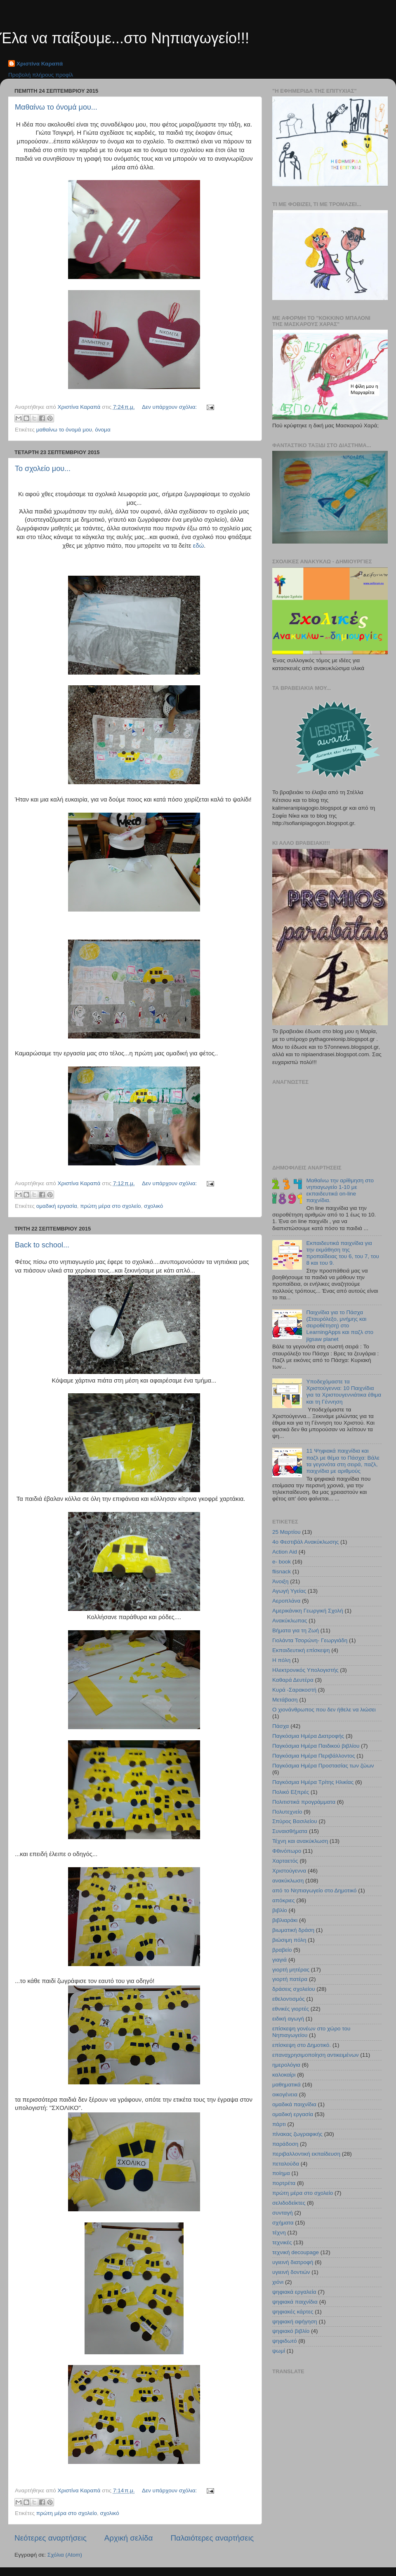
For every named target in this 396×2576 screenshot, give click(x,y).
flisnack (281, 1571)
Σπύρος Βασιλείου (294, 1821)
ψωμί (278, 2351)
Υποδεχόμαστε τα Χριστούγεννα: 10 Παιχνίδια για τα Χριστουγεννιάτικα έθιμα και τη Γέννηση (343, 1391)
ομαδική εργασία (56, 1206)
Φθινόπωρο (286, 1851)
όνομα (102, 430)
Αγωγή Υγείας (289, 1591)
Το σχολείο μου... (43, 468)
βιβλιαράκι (284, 1920)
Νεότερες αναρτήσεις (50, 2538)
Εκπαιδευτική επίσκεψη (301, 1650)
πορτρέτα (283, 2183)
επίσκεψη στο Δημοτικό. (301, 2045)
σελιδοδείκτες (288, 2203)
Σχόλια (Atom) (64, 2555)
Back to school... (42, 1245)
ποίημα (281, 2173)
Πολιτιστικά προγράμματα (303, 1802)
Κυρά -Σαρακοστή (294, 1690)
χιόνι (277, 2282)
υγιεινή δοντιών (291, 2272)
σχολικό (153, 1206)
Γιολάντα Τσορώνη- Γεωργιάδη (309, 1640)
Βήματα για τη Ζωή (295, 1630)
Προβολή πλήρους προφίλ (40, 75)
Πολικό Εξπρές (290, 1792)
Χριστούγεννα (289, 1871)
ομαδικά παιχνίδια (294, 2104)
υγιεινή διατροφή (292, 2262)
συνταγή (282, 2213)
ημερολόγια (286, 2065)
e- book (281, 1562)
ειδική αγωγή (288, 2019)
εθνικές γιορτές (290, 2009)
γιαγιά (279, 1960)
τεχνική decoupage (295, 2252)
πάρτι (279, 2124)
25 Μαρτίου (286, 1532)
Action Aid (284, 1552)
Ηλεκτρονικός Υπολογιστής (305, 1670)
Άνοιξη (280, 1581)
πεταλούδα (285, 2164)
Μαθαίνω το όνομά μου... (56, 107)
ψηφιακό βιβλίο (290, 2331)
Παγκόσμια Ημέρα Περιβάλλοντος (313, 1756)
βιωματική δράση (293, 1930)
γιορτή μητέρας (290, 1970)
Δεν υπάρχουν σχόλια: (170, 407)
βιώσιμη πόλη (289, 1940)
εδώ (198, 545)
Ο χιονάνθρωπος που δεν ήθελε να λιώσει (324, 1709)
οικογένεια (284, 2094)
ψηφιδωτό (284, 2341)
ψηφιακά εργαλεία (294, 2292)
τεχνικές (282, 2242)
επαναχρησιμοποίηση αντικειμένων (315, 2055)
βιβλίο (279, 1910)
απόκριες (283, 1900)
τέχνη (279, 2232)
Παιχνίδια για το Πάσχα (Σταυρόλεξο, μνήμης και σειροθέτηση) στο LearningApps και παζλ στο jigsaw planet (339, 1325)
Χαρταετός (285, 1861)
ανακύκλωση (288, 1881)
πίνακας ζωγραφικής (297, 2134)
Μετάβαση (285, 1700)
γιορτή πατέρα (289, 1979)
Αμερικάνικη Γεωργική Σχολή (307, 1611)
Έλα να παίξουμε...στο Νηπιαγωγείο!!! (124, 38)
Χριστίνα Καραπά (39, 64)
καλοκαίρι (284, 2075)
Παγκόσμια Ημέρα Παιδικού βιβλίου (315, 1746)
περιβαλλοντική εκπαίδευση (306, 2154)
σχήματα (282, 2223)
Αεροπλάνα (286, 1601)
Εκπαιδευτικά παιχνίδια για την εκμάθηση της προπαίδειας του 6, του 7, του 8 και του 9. (342, 1253)
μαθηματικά (286, 2084)
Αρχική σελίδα (128, 2538)
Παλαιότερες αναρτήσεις (212, 2538)
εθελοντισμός (288, 1999)
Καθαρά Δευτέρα (293, 1680)
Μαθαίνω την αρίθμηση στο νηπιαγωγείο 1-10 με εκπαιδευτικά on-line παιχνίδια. (340, 1190)
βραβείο (282, 1950)
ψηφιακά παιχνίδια (295, 2302)
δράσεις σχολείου (293, 1989)
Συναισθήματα (289, 1831)
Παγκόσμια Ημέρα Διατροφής (308, 1736)
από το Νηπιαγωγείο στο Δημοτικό (314, 1890)
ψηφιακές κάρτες (292, 2312)
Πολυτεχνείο (287, 1812)
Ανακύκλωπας (289, 1620)
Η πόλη (281, 1660)
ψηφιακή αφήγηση (294, 2321)
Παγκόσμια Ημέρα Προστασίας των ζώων (323, 1766)
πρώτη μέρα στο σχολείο (110, 1206)
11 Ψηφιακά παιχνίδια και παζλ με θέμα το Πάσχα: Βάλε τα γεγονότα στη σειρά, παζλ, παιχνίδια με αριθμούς (343, 1461)
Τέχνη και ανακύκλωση (300, 1841)
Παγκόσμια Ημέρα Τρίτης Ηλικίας (313, 1782)
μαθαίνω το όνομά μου (64, 430)
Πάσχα (280, 1726)
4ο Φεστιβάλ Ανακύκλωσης (305, 1542)
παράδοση (285, 2144)
